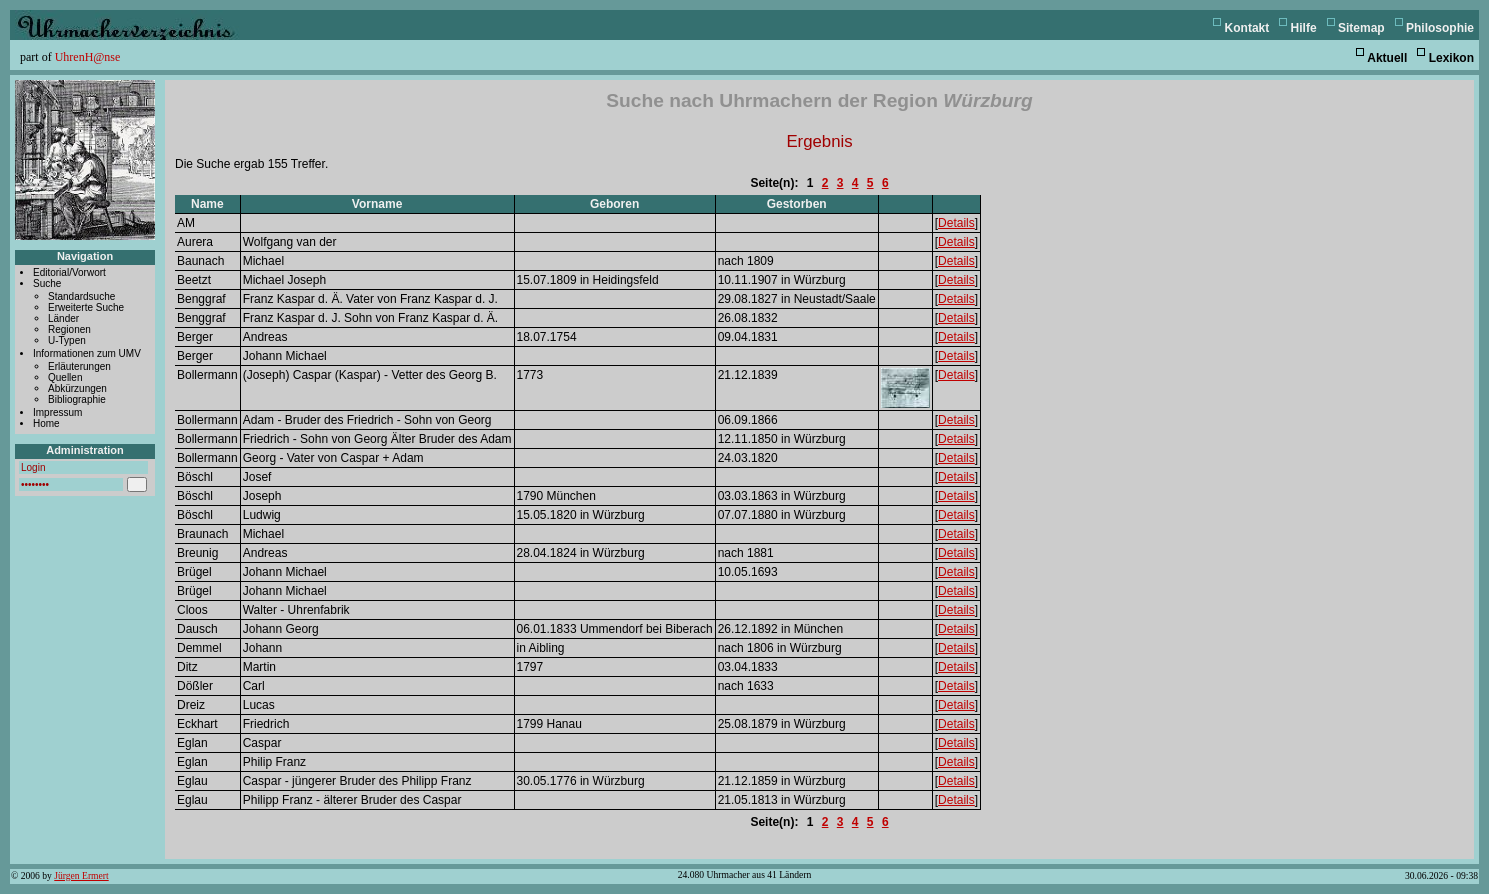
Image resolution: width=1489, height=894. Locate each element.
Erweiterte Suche (86, 307)
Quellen (65, 377)
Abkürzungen (77, 388)
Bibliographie (77, 399)
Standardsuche (81, 296)
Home (46, 423)
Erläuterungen (79, 366)
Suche (47, 283)
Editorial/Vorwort (69, 272)
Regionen (69, 329)
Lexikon (1451, 58)
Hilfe (1304, 28)
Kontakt (1247, 28)
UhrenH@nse (88, 57)
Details (956, 223)
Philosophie (1440, 28)
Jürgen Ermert (81, 875)
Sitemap (1361, 28)
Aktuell (1387, 58)
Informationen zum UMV (87, 353)
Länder (63, 318)
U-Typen (67, 340)
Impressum (57, 412)
